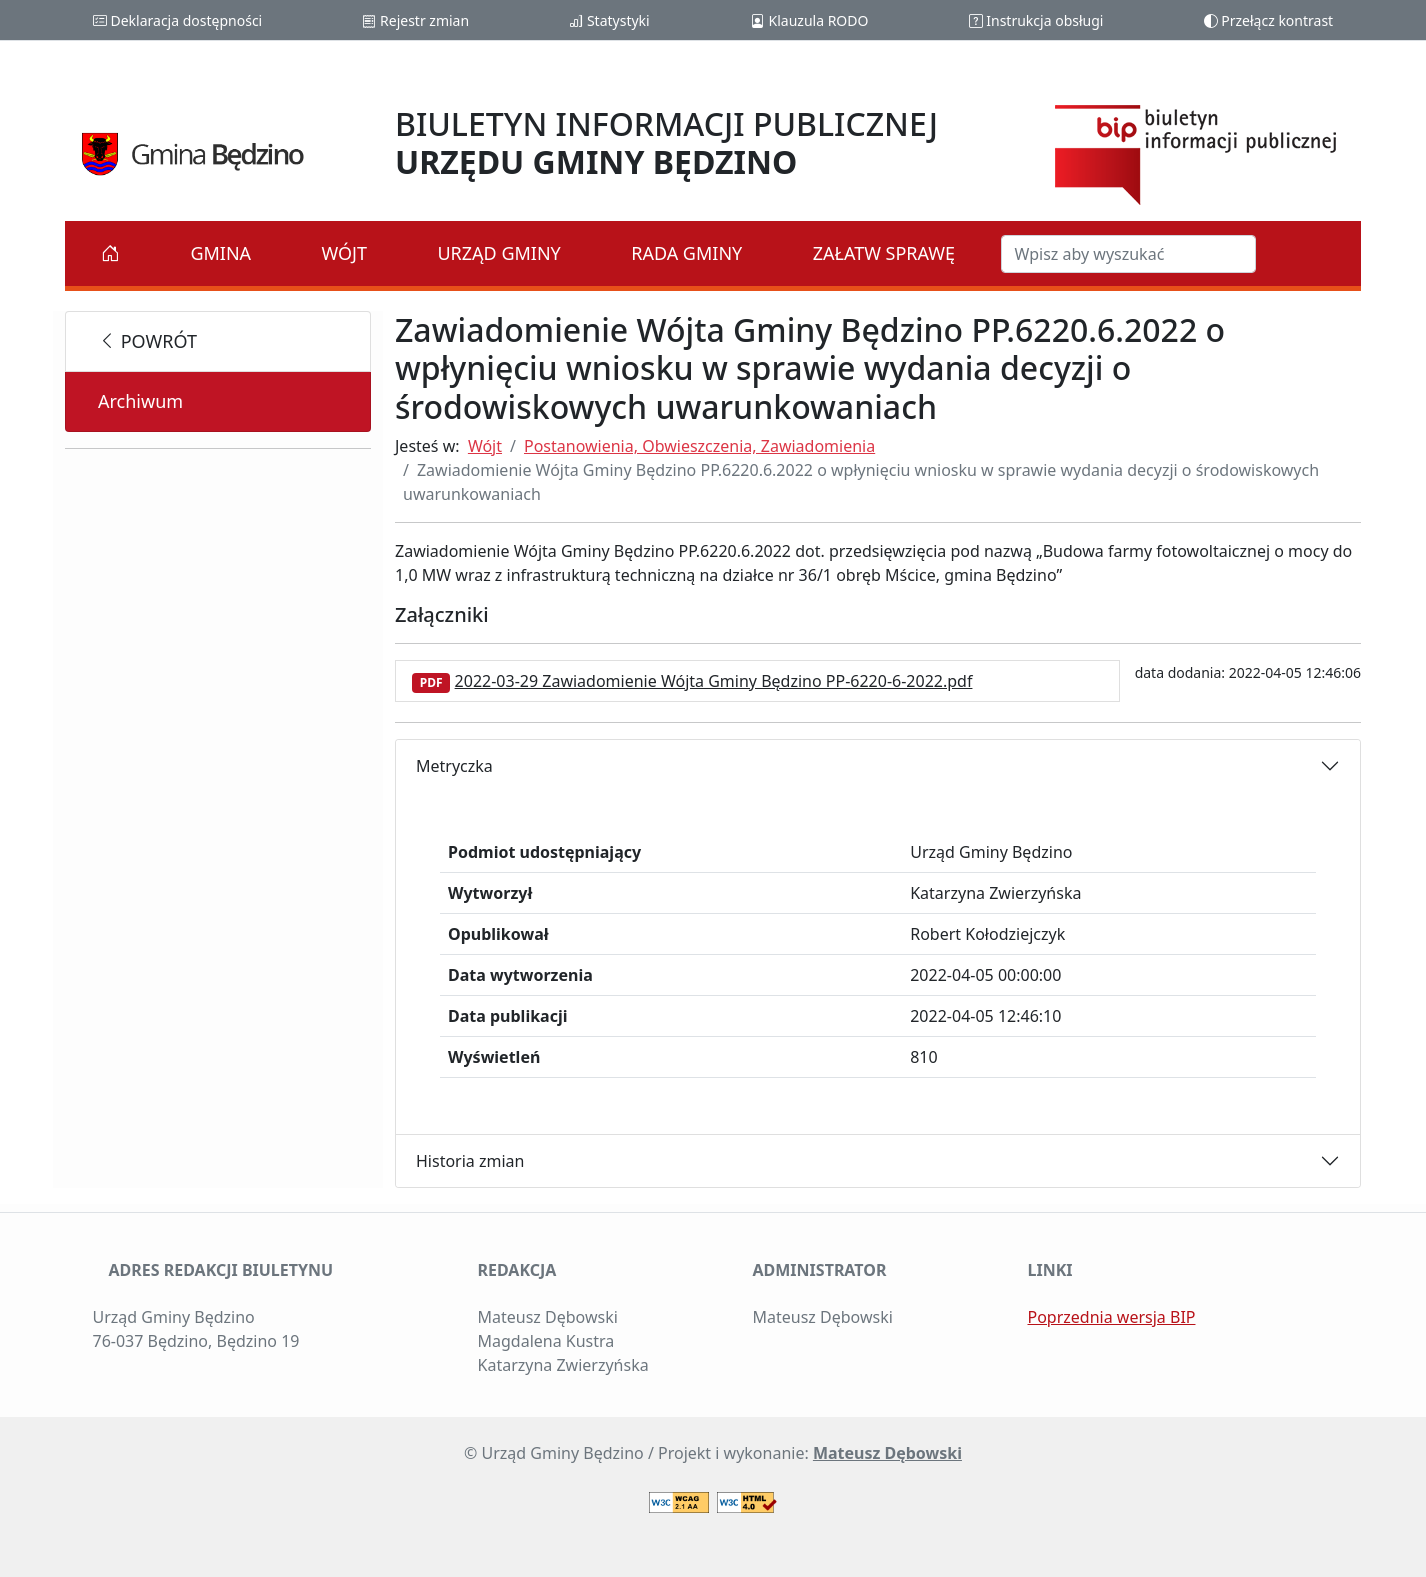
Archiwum (140, 401)
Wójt (345, 253)
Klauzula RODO (809, 20)
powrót (147, 341)
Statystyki (609, 20)
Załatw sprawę (884, 253)
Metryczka (454, 766)
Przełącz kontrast (1269, 20)
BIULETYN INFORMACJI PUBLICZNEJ (666, 142)
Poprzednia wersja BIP (1112, 1317)
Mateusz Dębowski (887, 1453)
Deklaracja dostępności (177, 20)
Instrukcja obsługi (1036, 20)
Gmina (220, 253)
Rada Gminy (686, 253)
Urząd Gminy (498, 253)
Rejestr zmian (415, 20)
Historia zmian (470, 1161)
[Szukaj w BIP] (1128, 254)
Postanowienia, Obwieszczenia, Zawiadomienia (699, 446)
